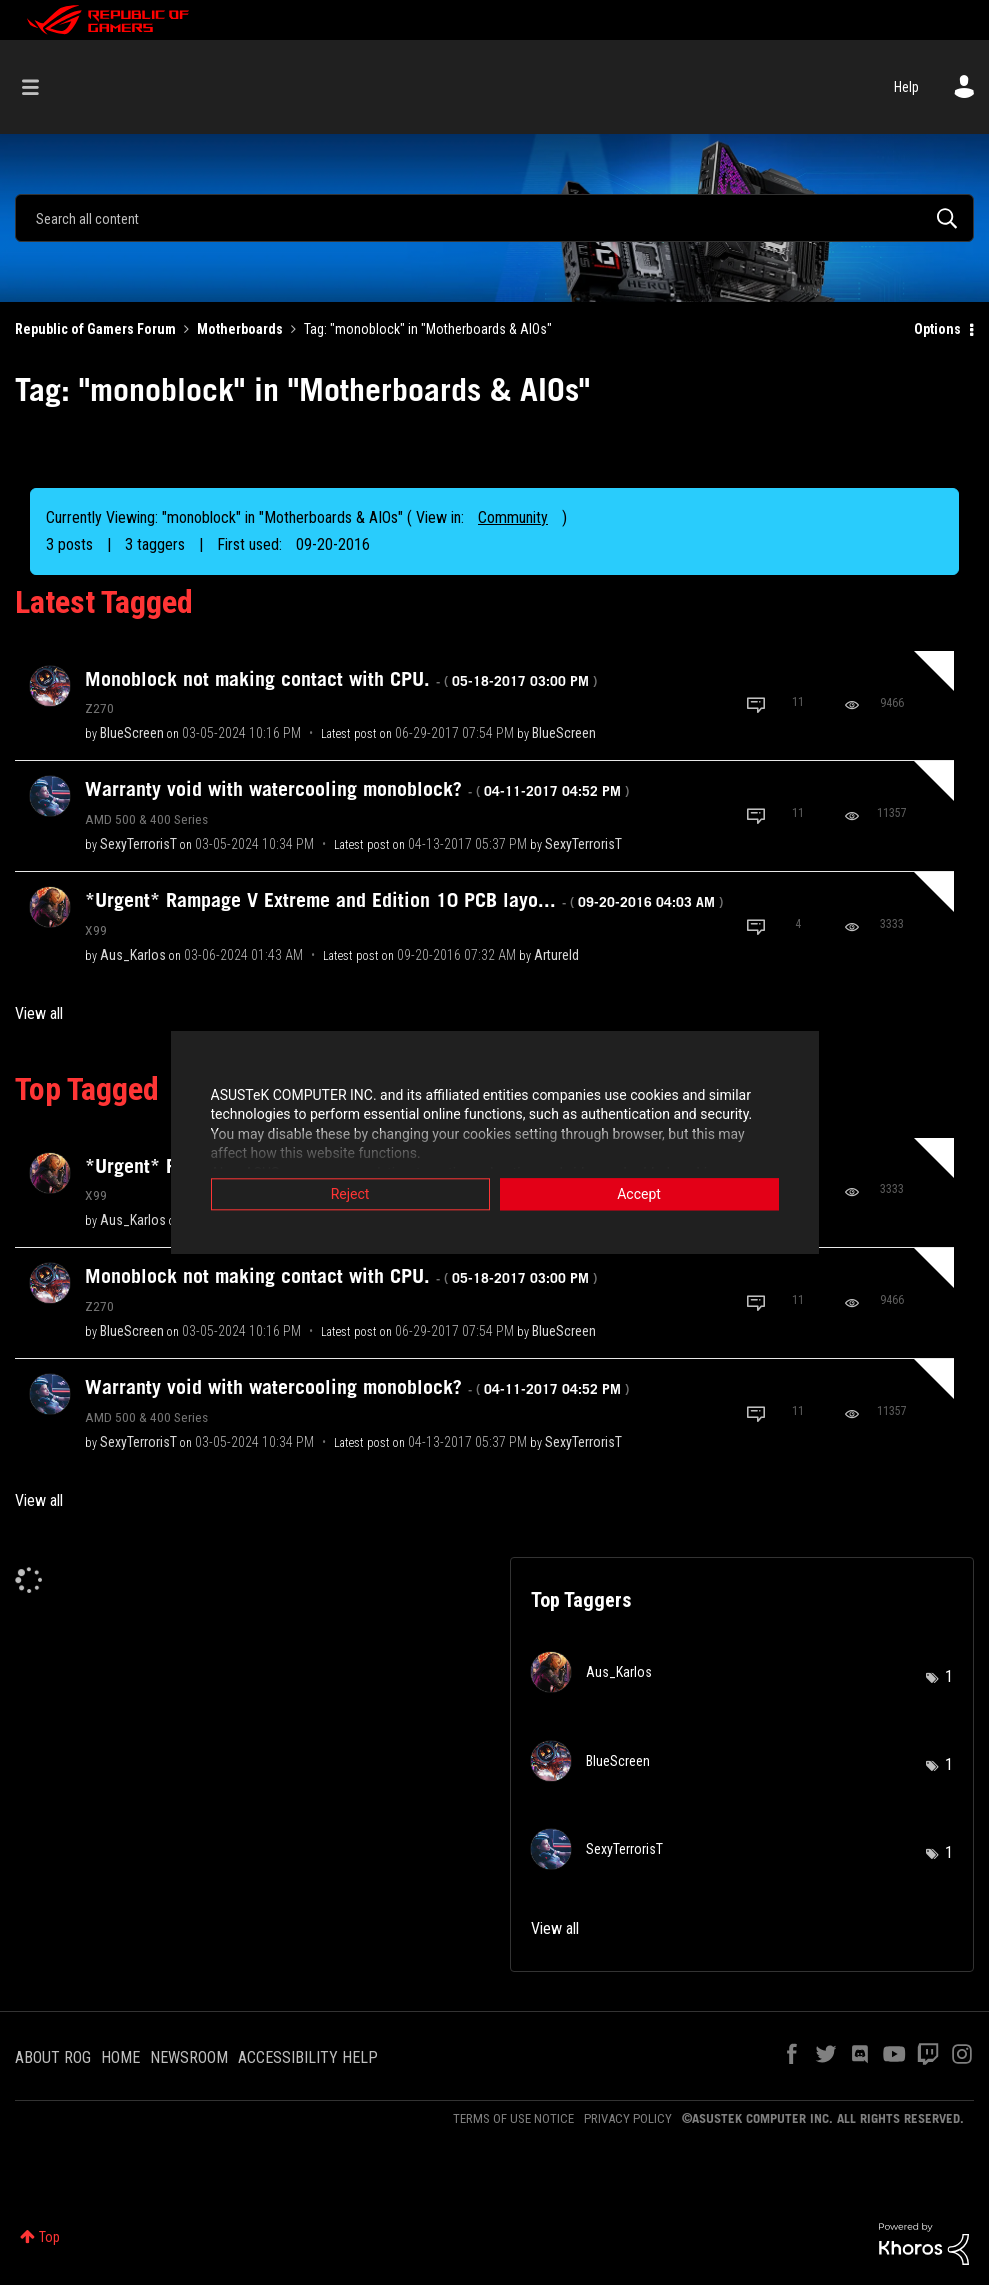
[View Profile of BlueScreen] (132, 733)
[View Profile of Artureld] (556, 955)
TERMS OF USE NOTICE (513, 2118)
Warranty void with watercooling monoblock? (357, 789)
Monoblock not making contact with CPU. (341, 679)
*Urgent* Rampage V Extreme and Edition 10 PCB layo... (404, 900)
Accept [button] (639, 1196)
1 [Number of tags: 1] (949, 1676)
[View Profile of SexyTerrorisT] (138, 844)
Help (906, 87)
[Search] (494, 218)
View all (39, 1013)
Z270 (99, 708)
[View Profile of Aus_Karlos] (133, 955)
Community (513, 517)
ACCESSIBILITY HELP (308, 2057)
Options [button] (937, 329)
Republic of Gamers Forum (95, 329)
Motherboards (240, 329)
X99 (96, 930)
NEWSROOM (189, 2057)
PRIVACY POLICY (628, 2118)
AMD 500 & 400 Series (146, 819)
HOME (120, 2057)
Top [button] (49, 2237)
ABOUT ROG (53, 2057)
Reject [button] (350, 1196)
